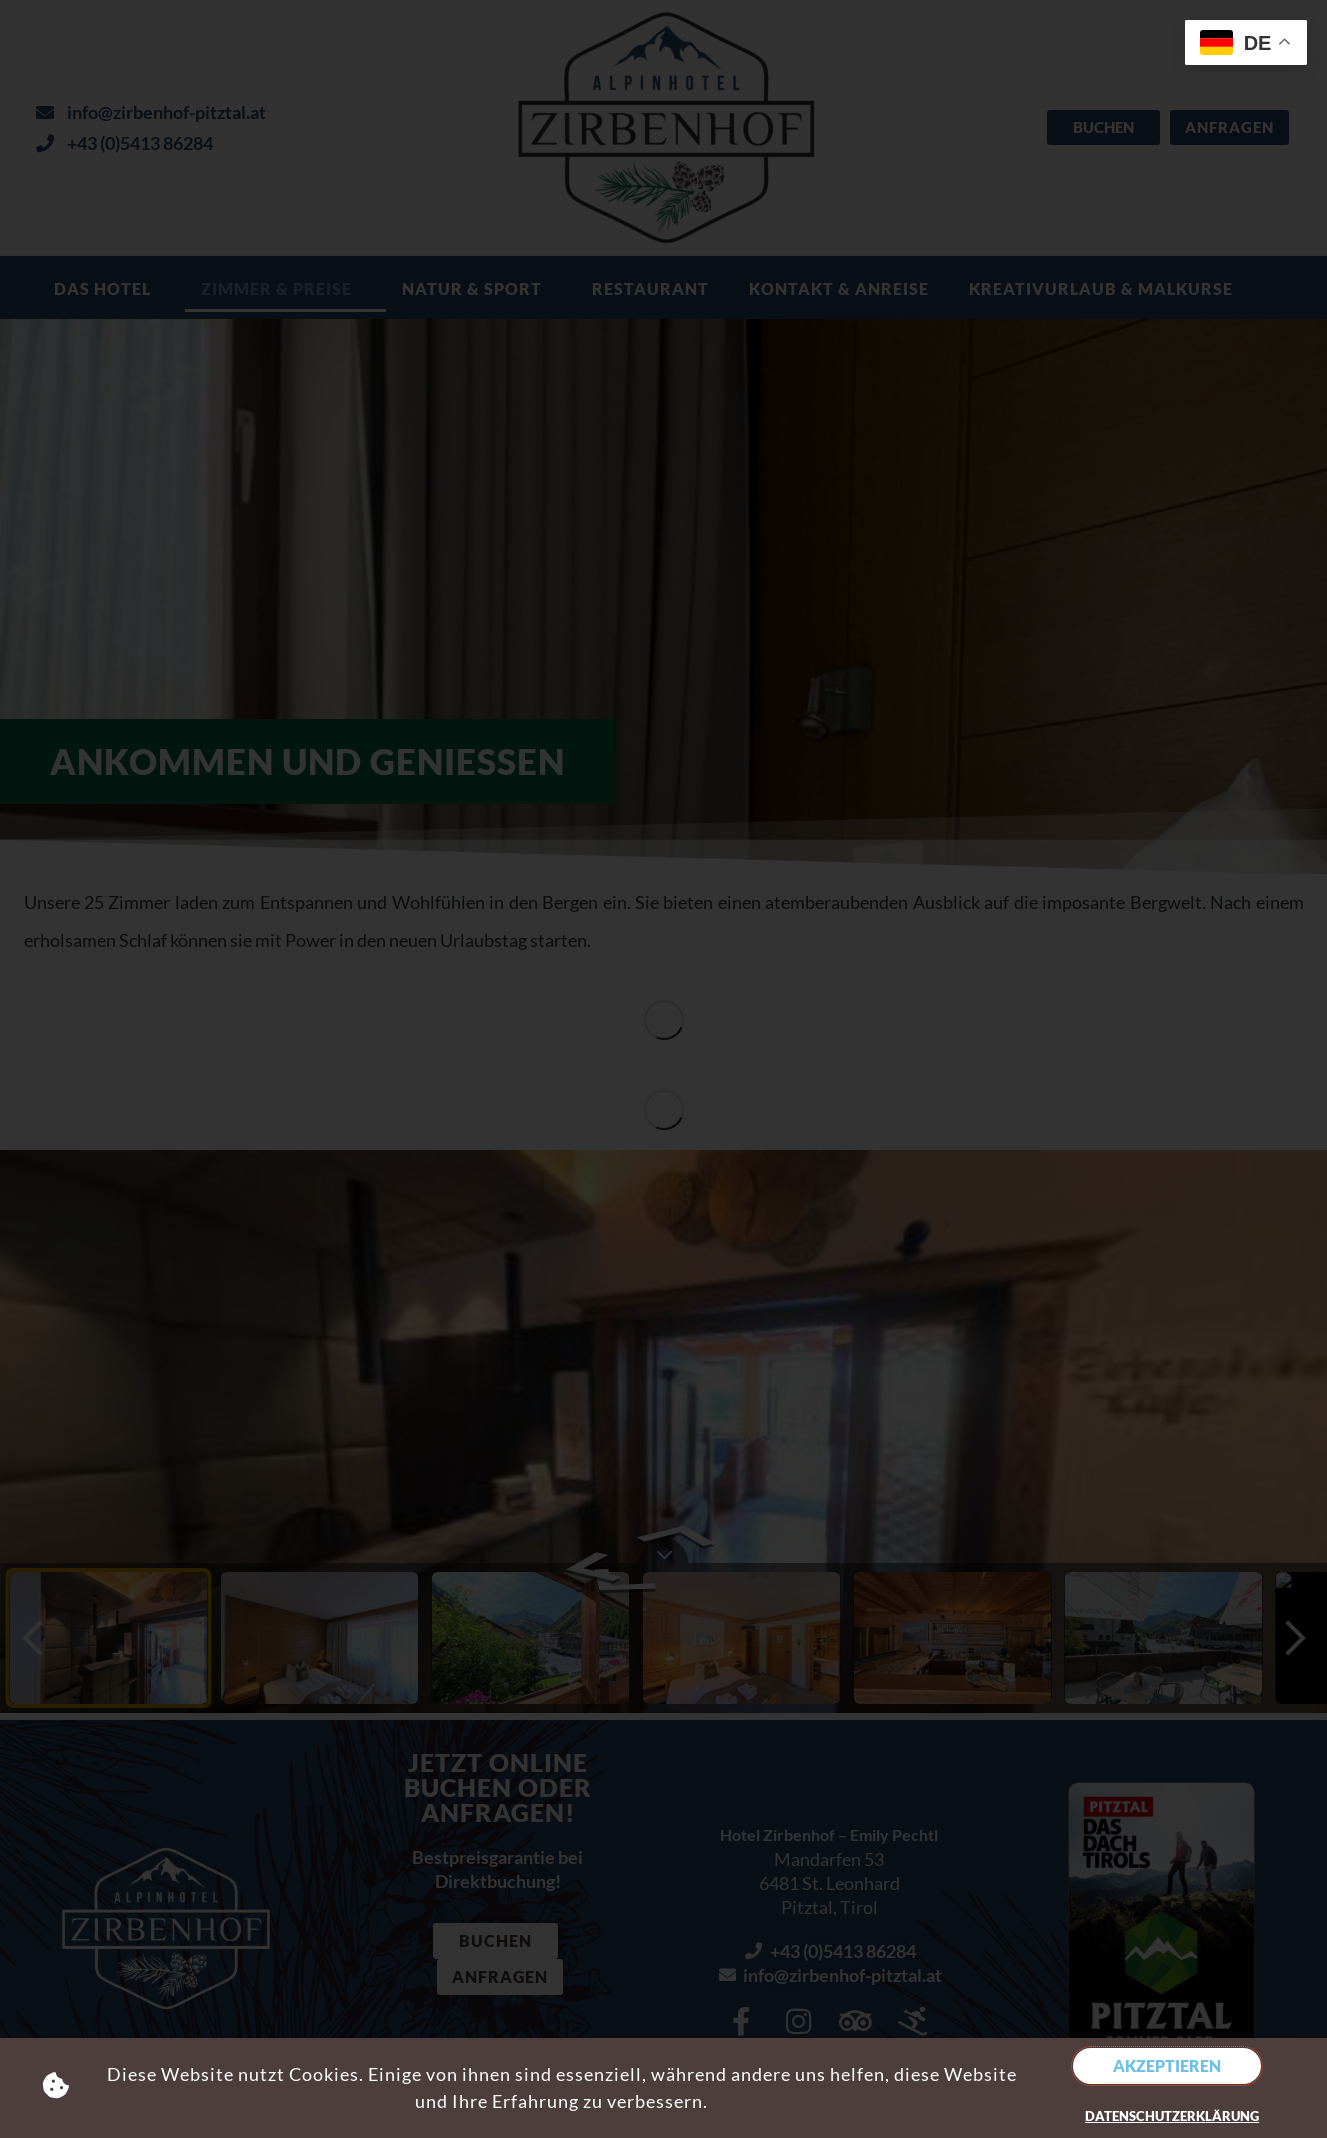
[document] (663, 1069)
